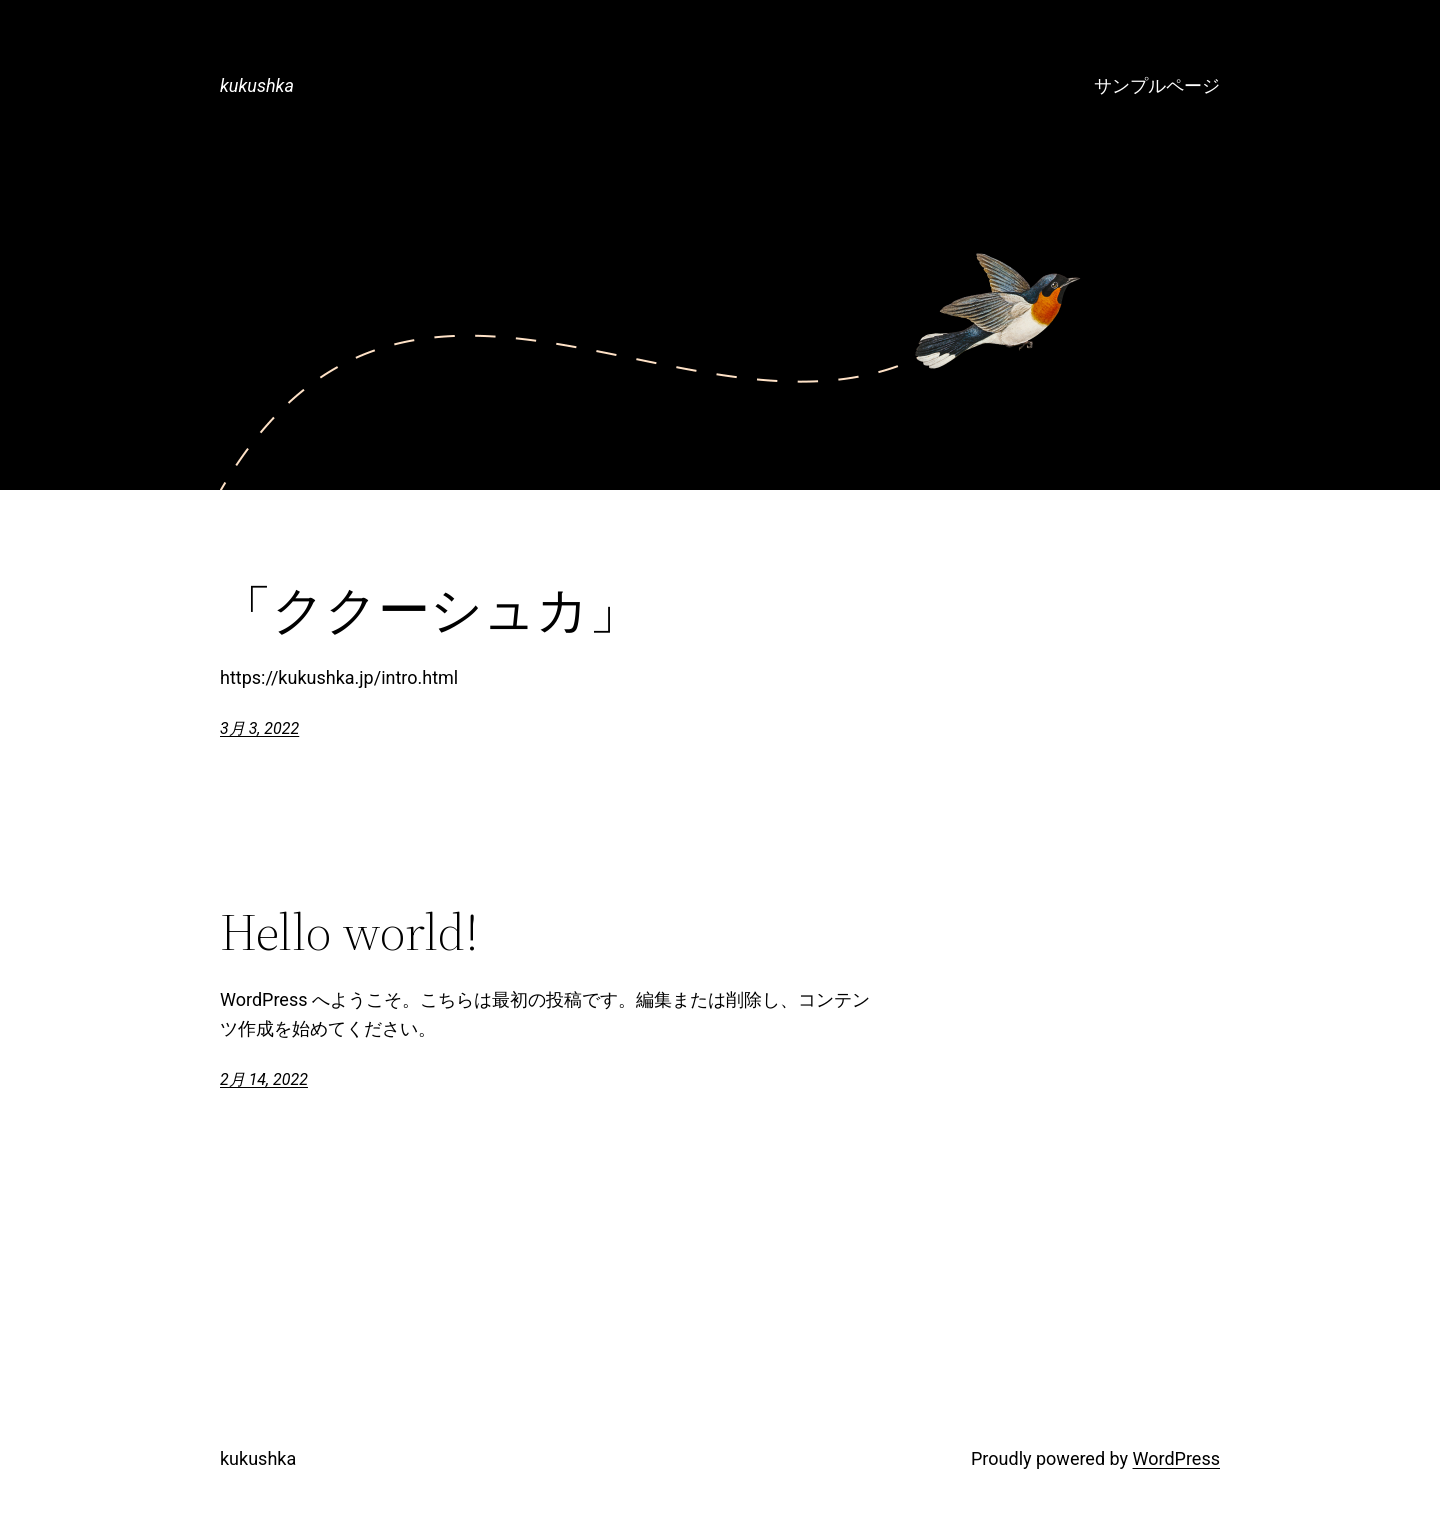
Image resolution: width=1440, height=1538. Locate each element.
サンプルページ (1157, 85)
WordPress (1176, 1458)
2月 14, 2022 (264, 1079)
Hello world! (349, 932)
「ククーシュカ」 (430, 610)
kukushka (257, 85)
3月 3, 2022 (259, 728)
